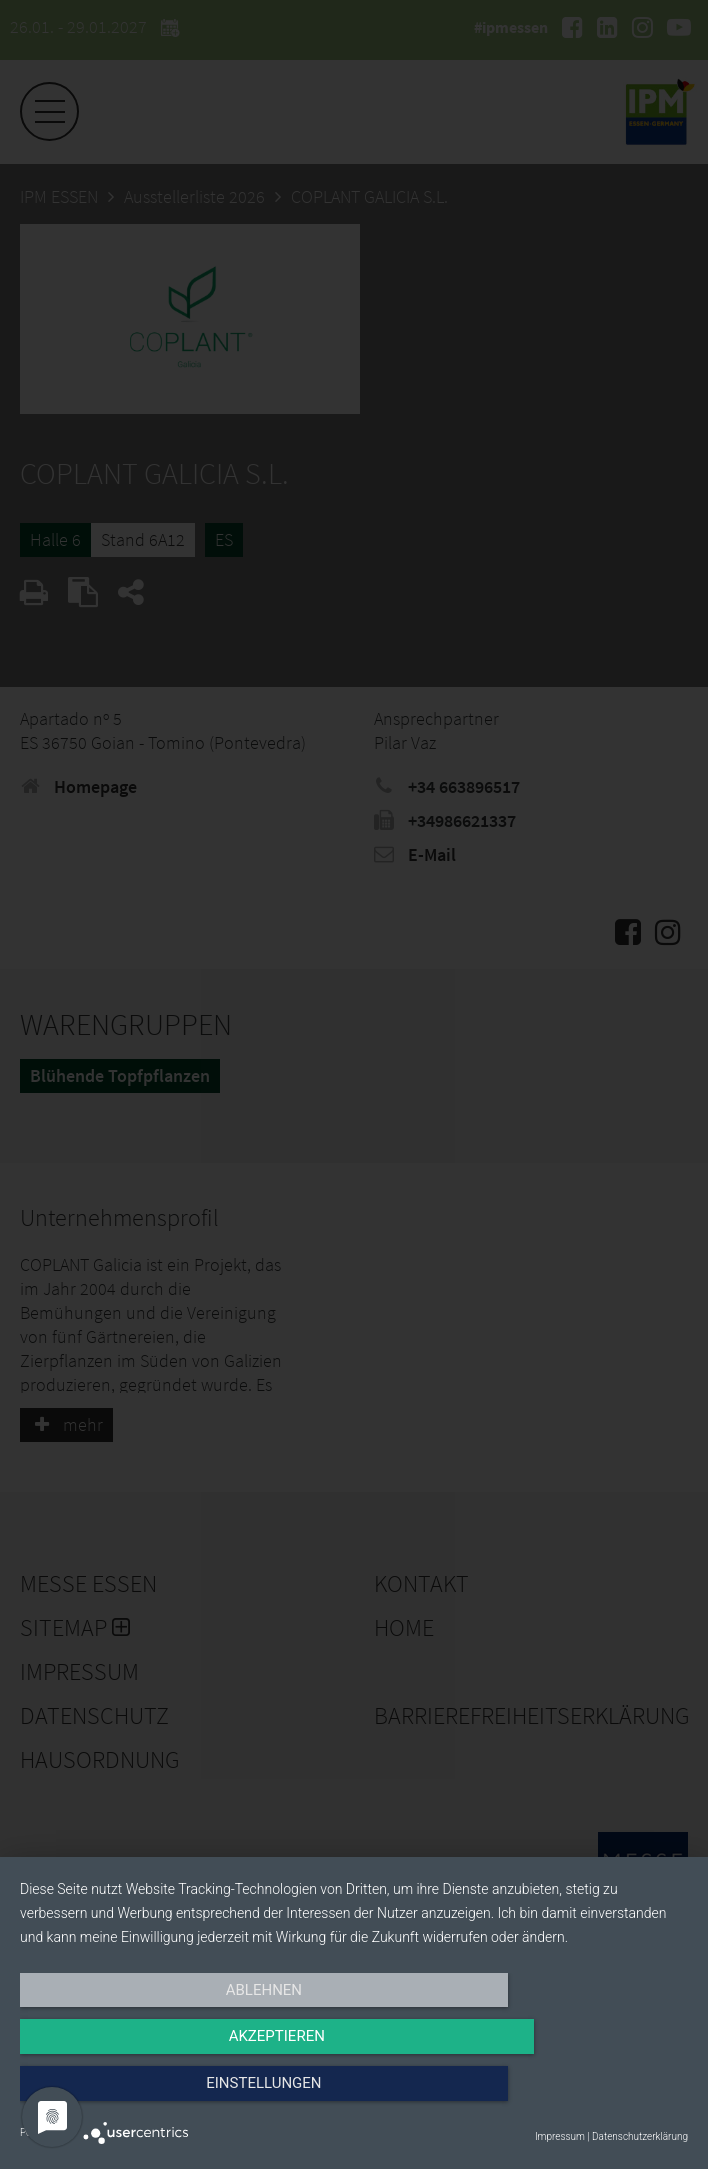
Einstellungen (587, 2096)
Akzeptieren (354, 2096)
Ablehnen (120, 2096)
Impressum (560, 2136)
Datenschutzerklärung (640, 2136)
